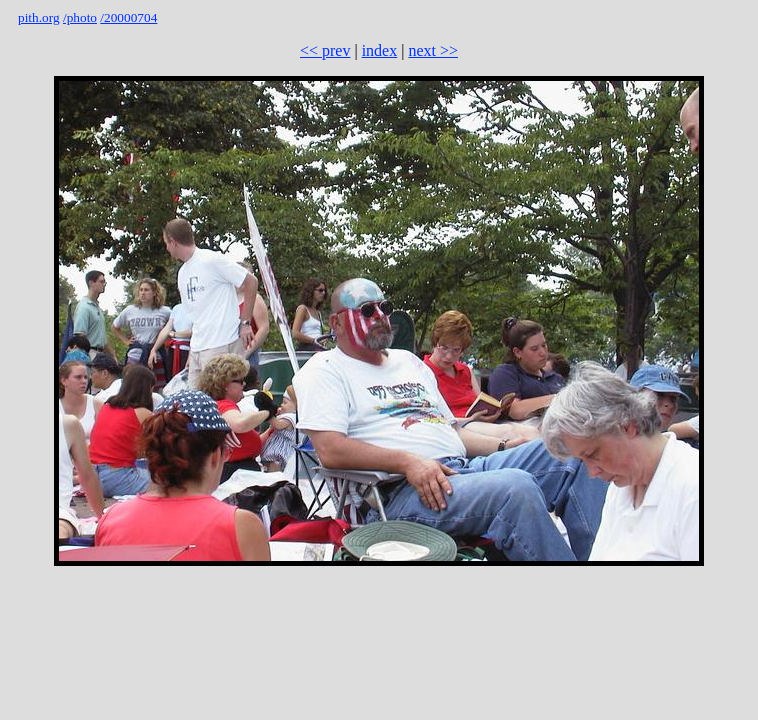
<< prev (325, 50)
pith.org (39, 17)
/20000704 (128, 17)
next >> (433, 50)
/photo (80, 17)
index (380, 50)
